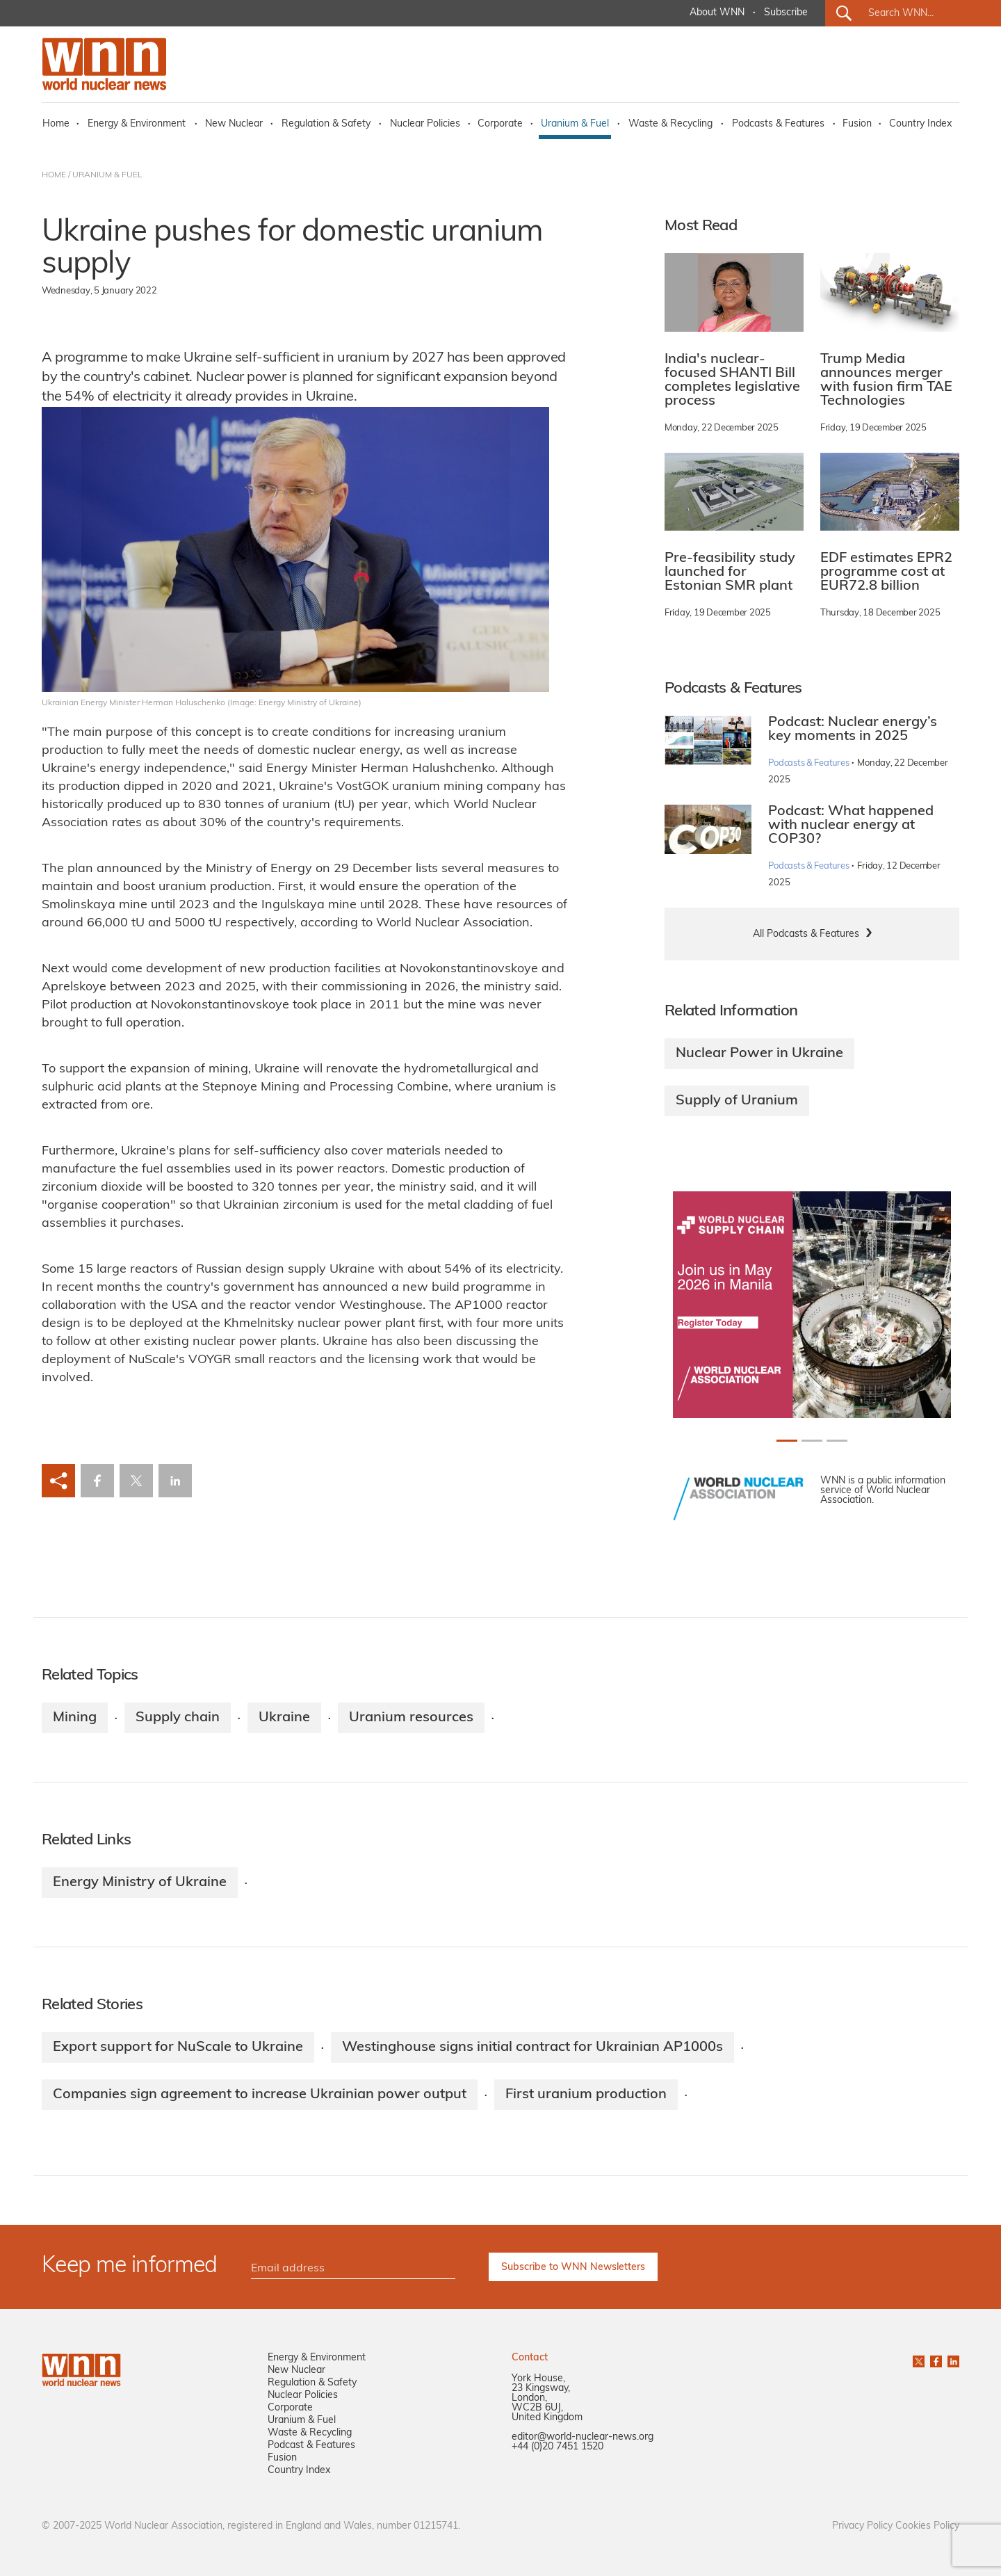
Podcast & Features (311, 2445)
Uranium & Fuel (575, 124)
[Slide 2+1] (837, 1441)
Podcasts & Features (778, 124)
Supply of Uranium (737, 1101)
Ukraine (284, 1718)
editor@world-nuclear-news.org (582, 2437)
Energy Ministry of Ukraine (140, 1883)
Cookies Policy (927, 2526)
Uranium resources (411, 1718)
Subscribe (786, 13)
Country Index (920, 124)
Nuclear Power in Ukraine (759, 1054)
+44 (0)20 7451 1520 (557, 2447)
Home (56, 124)
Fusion (857, 124)
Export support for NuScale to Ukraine (178, 2047)
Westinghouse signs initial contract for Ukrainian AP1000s (532, 2047)
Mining (75, 1718)
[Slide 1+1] (811, 1441)
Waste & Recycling (670, 124)
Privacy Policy (862, 2526)
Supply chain (178, 1718)
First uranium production (586, 2095)
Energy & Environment (137, 124)
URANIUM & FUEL (107, 175)
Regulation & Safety (326, 124)
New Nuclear (234, 124)
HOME (54, 175)
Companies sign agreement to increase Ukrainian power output (259, 2095)
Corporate (500, 124)
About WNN (717, 13)
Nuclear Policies (425, 124)
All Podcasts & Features (806, 934)
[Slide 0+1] (786, 1441)
